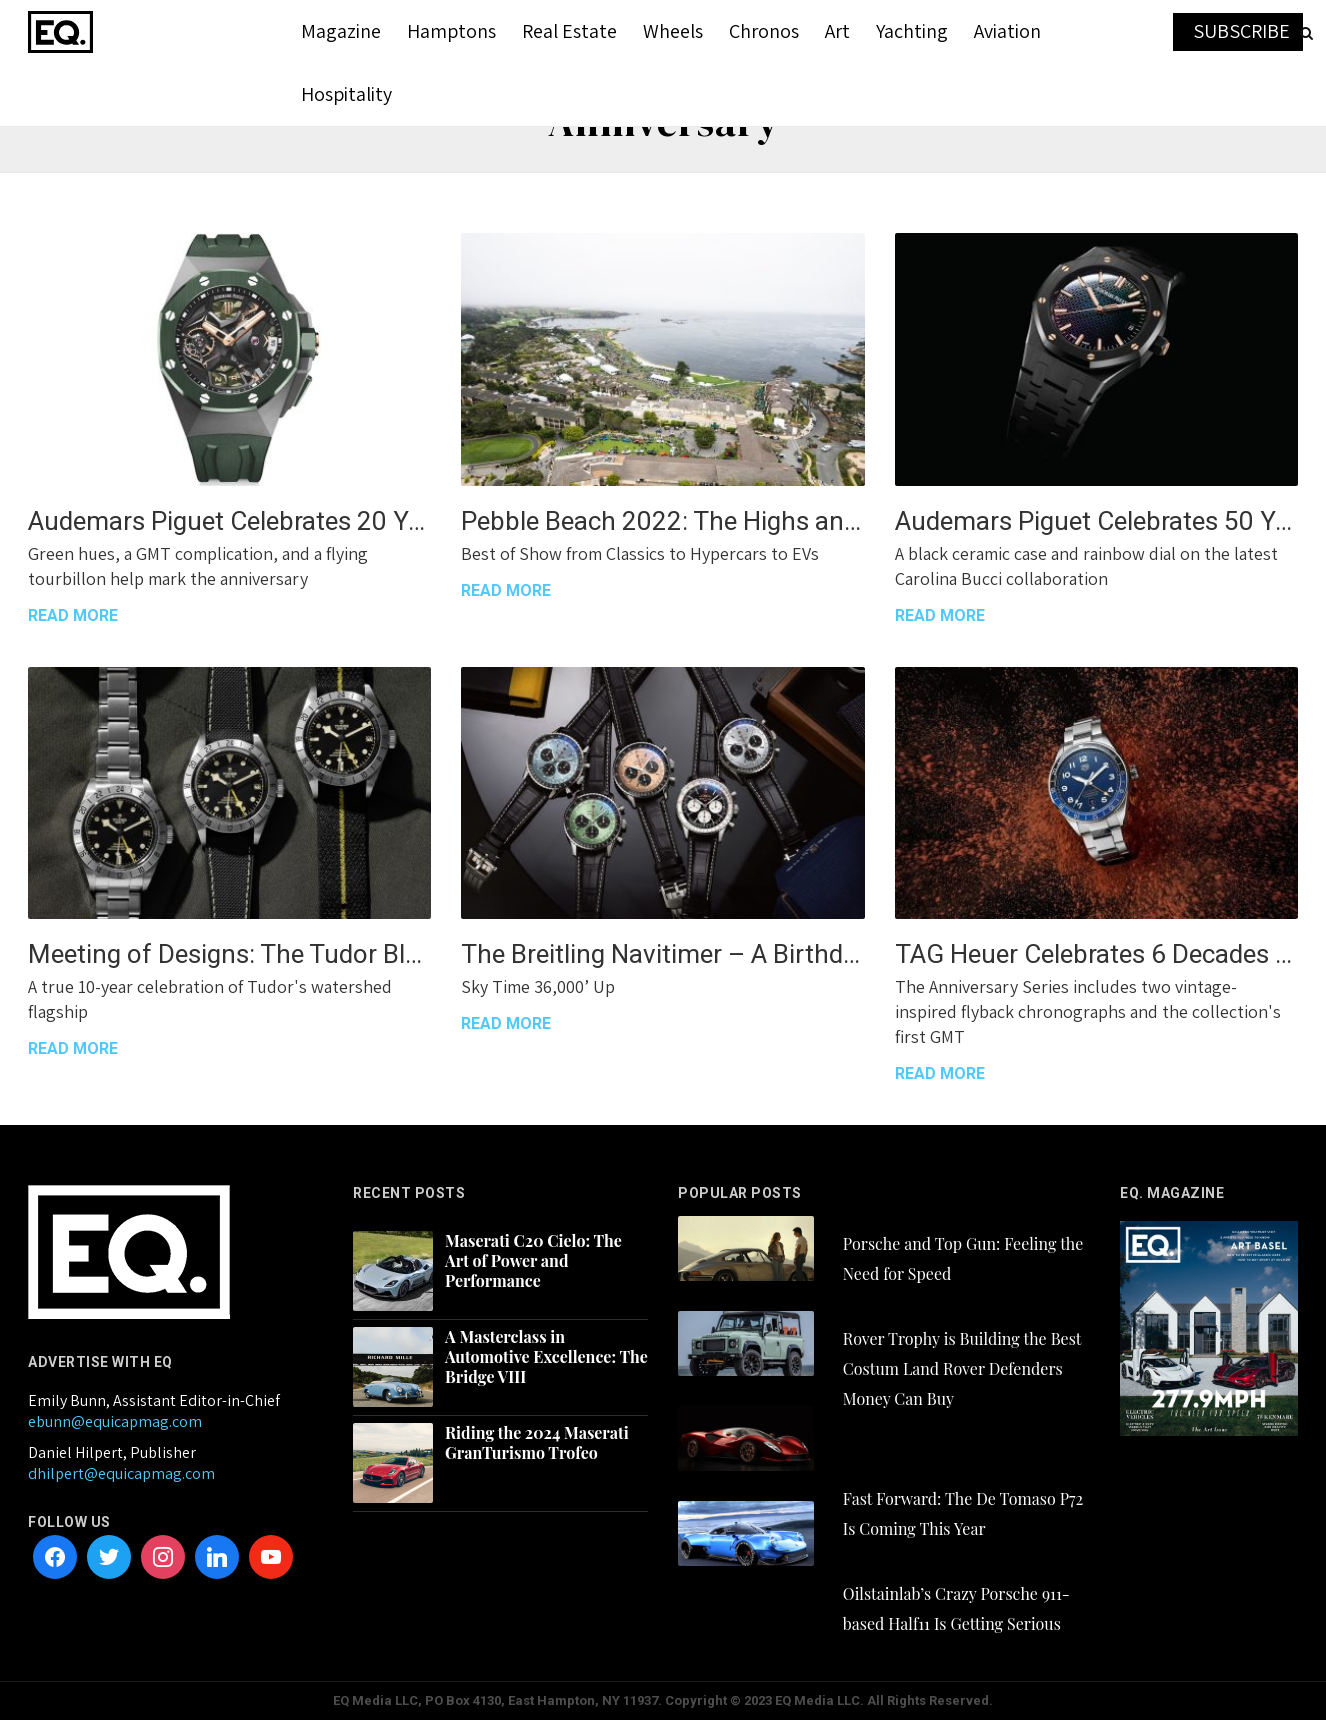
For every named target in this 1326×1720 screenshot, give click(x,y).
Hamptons (451, 31)
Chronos (764, 31)
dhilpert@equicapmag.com (121, 1473)
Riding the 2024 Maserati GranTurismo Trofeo (537, 1443)
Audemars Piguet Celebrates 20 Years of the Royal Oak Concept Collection (229, 521)
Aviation (1007, 31)
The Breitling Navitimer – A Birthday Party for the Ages (662, 954)
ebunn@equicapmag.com (115, 1421)
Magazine (341, 31)
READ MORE (73, 615)
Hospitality (346, 94)
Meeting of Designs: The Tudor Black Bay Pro (229, 954)
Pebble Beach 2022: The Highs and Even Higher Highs (662, 521)
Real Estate (569, 31)
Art (837, 31)
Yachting (912, 31)
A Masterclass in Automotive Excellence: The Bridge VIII (546, 1357)
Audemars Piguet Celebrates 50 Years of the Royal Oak (1096, 521)
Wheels (673, 31)
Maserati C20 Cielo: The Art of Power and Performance (533, 1261)
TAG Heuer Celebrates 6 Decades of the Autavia (1096, 954)
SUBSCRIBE (1241, 31)
